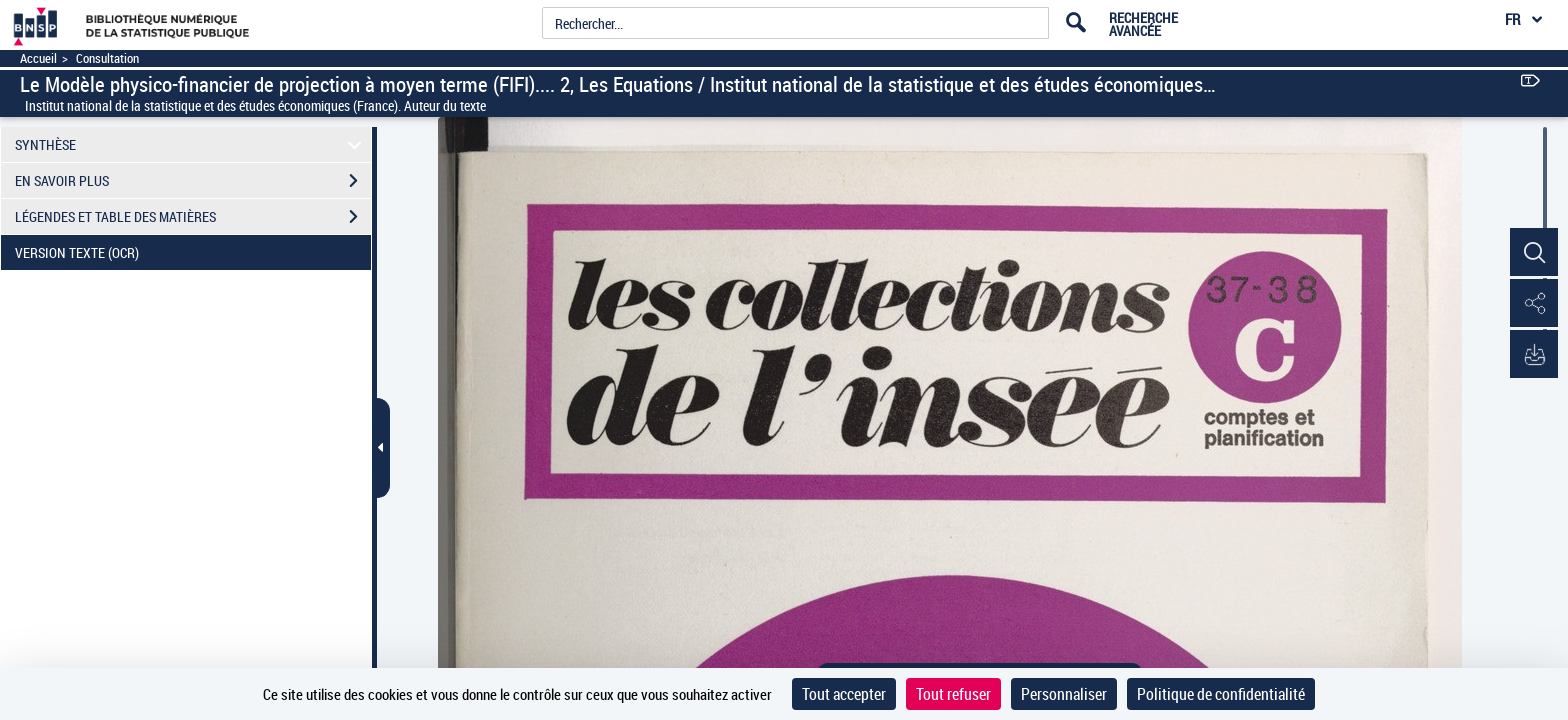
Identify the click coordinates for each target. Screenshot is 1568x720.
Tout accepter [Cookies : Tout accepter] (844, 694)
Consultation (107, 58)
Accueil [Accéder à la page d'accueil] (38, 58)
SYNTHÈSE (191, 144)
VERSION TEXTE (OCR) (193, 253)
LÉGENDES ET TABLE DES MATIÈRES (193, 217)
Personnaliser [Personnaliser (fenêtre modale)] (1064, 694)
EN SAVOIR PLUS (193, 181)
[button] (1533, 253)
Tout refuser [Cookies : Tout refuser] (953, 694)
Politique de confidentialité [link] (1221, 694)
